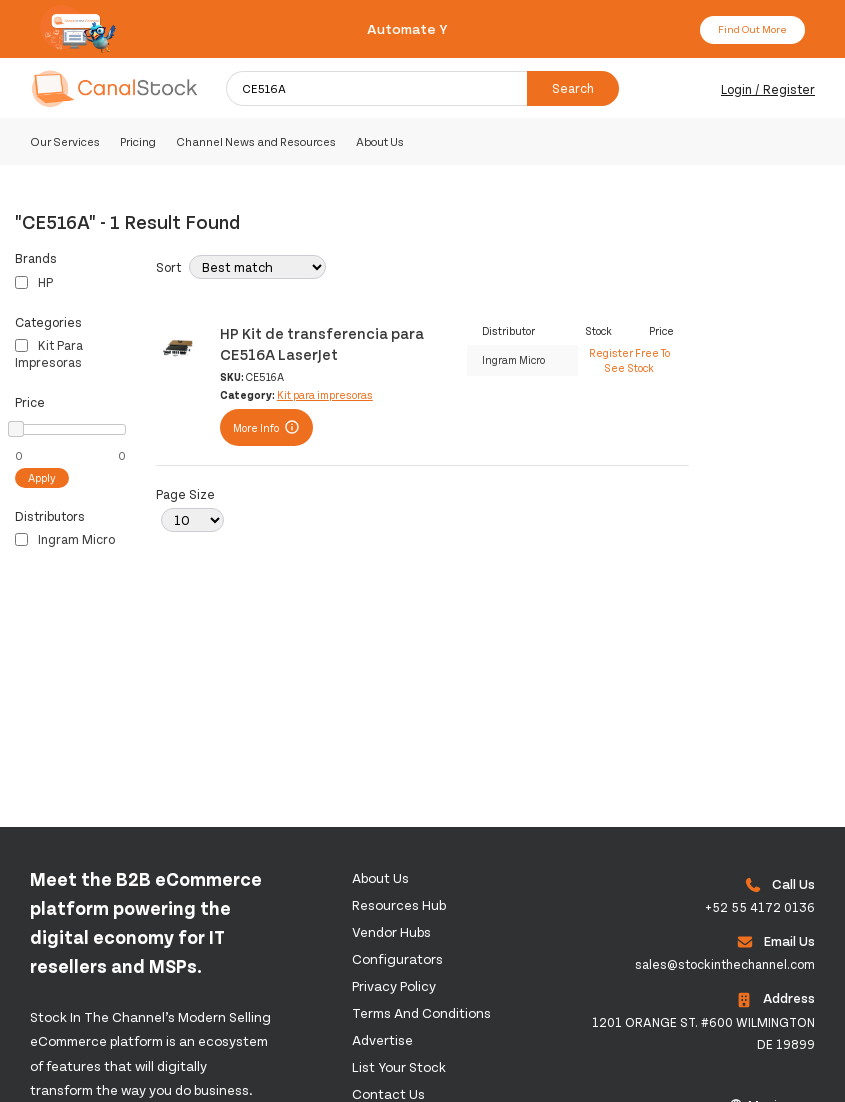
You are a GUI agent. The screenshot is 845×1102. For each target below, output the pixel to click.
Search (573, 88)
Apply (42, 477)
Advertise (382, 1039)
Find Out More (752, 29)
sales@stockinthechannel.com (725, 964)
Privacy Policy (394, 985)
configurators (397, 958)
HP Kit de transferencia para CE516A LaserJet (322, 342)
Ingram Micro (65, 539)
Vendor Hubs (391, 931)
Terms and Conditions (421, 1012)
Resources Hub (399, 904)
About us (380, 877)
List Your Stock (399, 1066)
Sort (168, 267)
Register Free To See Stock (629, 359)
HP (34, 282)
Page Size (185, 494)
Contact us (388, 1093)
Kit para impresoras (49, 353)
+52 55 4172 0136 (760, 907)
